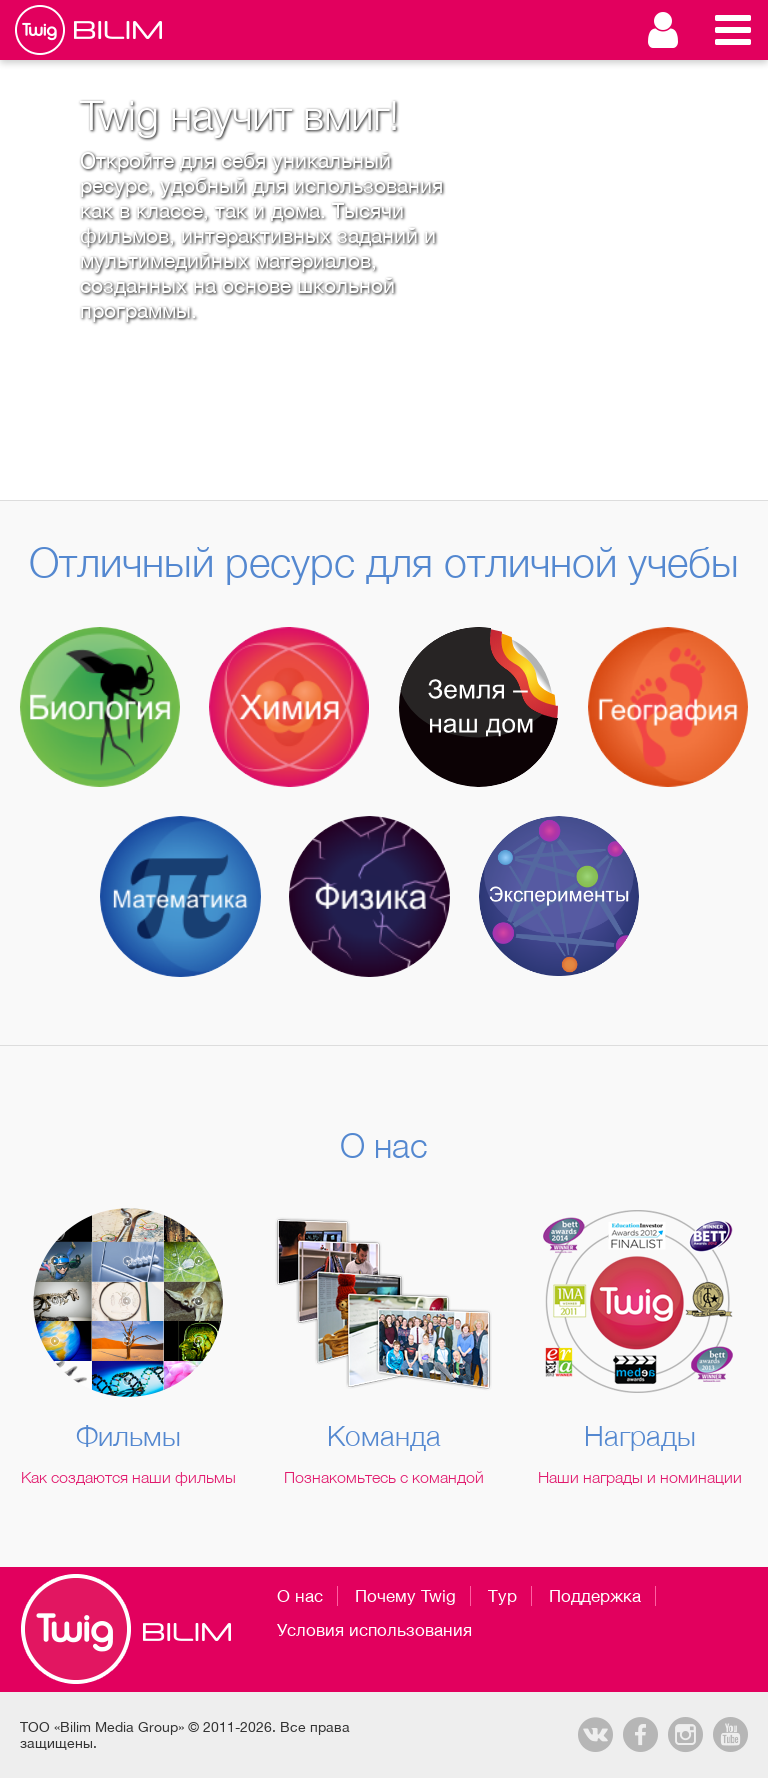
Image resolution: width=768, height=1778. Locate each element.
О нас (300, 1596)
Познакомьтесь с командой (384, 1477)
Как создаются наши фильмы (128, 1477)
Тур (502, 1596)
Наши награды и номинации (640, 1477)
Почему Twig (405, 1596)
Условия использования (374, 1630)
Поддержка (595, 1596)
